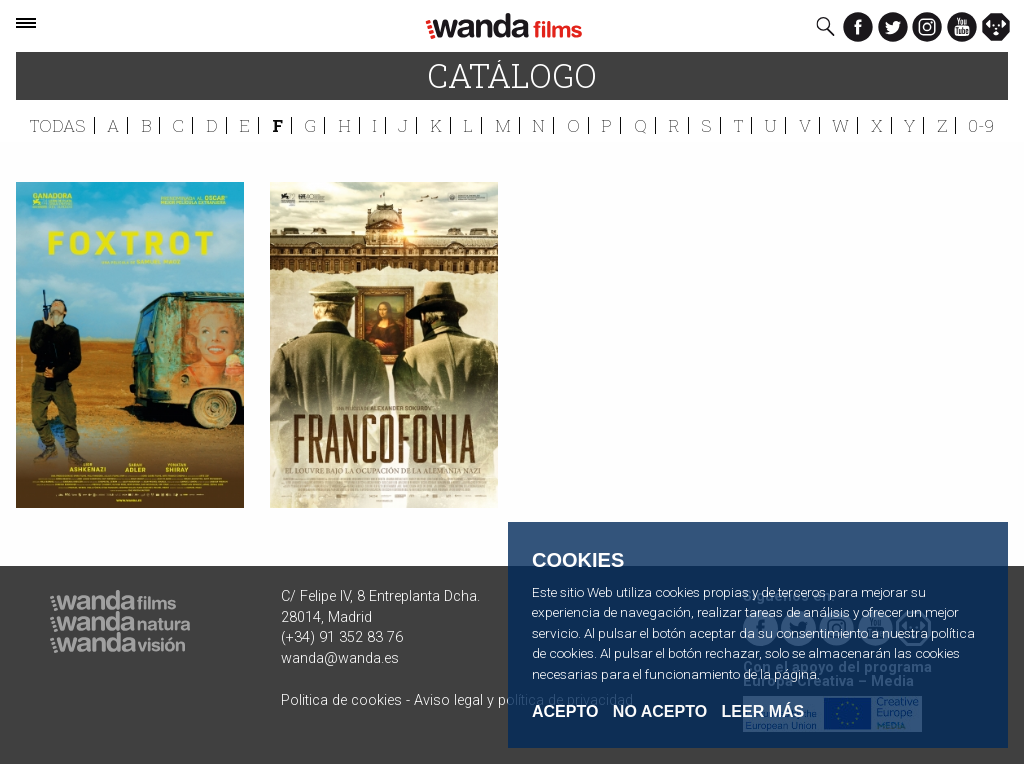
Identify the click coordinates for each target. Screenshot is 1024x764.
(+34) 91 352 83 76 (342, 637)
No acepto (660, 712)
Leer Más (763, 711)
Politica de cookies (341, 700)
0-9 (981, 125)
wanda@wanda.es (340, 658)
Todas (58, 125)
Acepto (565, 712)
